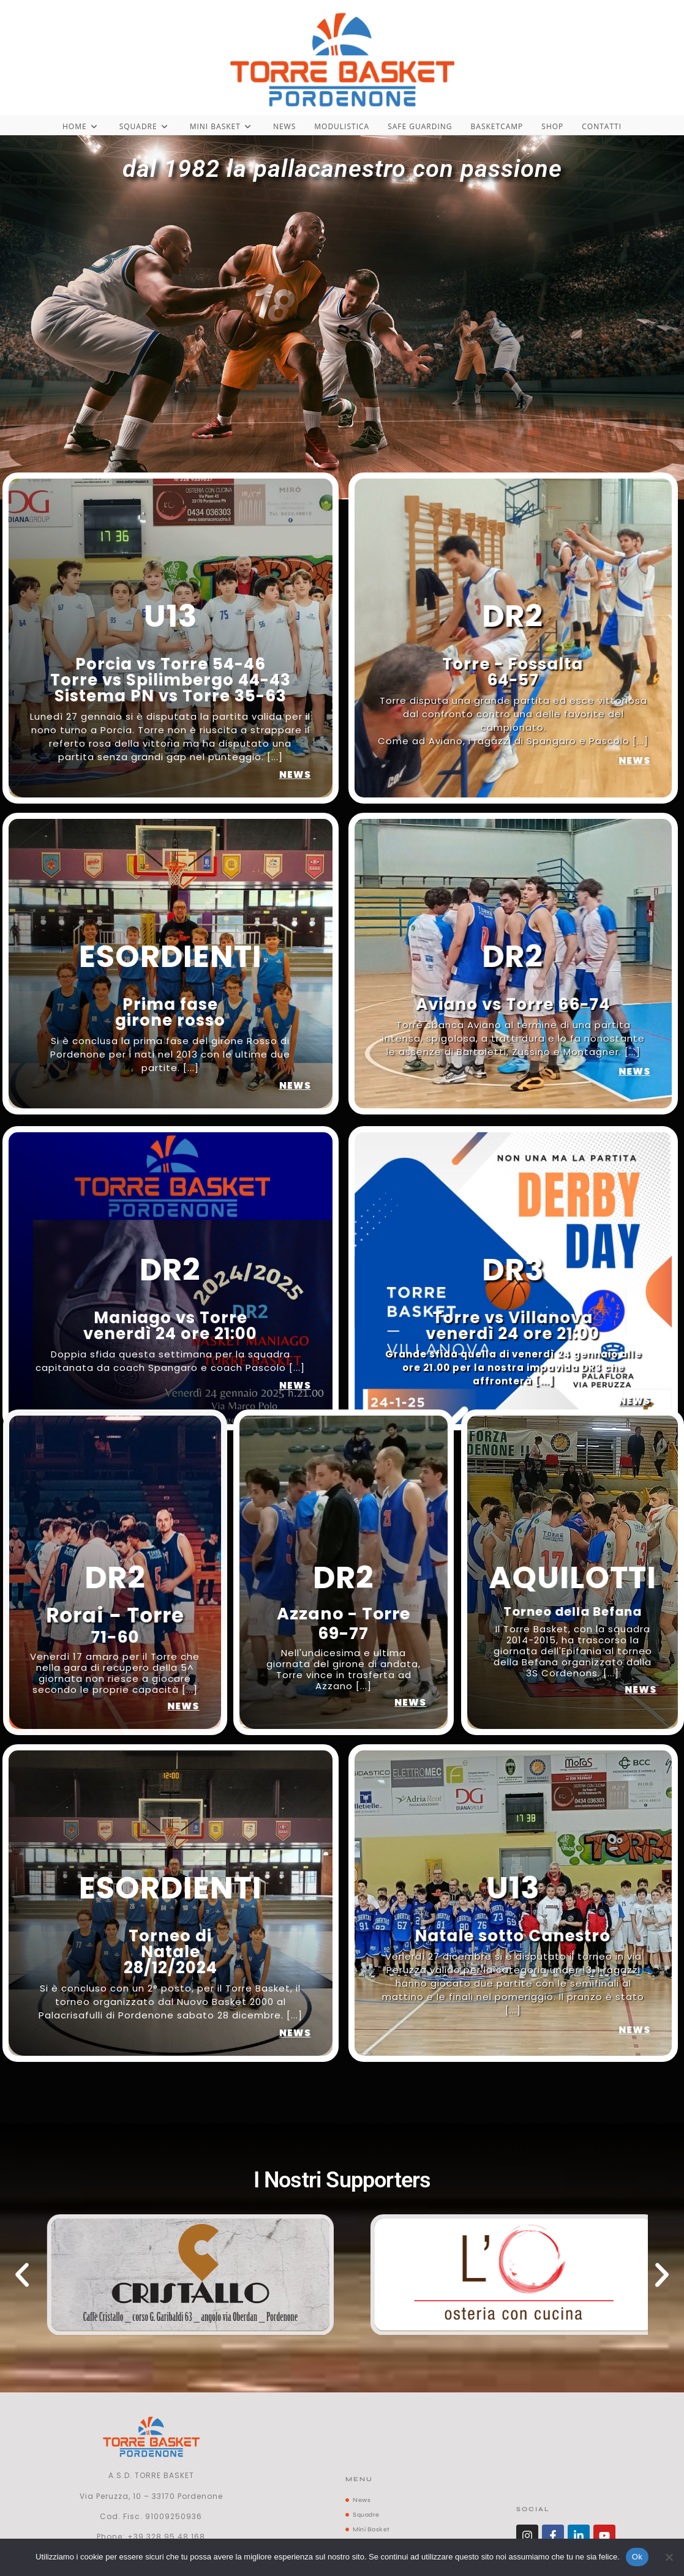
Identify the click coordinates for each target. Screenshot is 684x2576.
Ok (637, 2556)
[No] (669, 2557)
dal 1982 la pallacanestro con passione (342, 168)
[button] (22, 2275)
